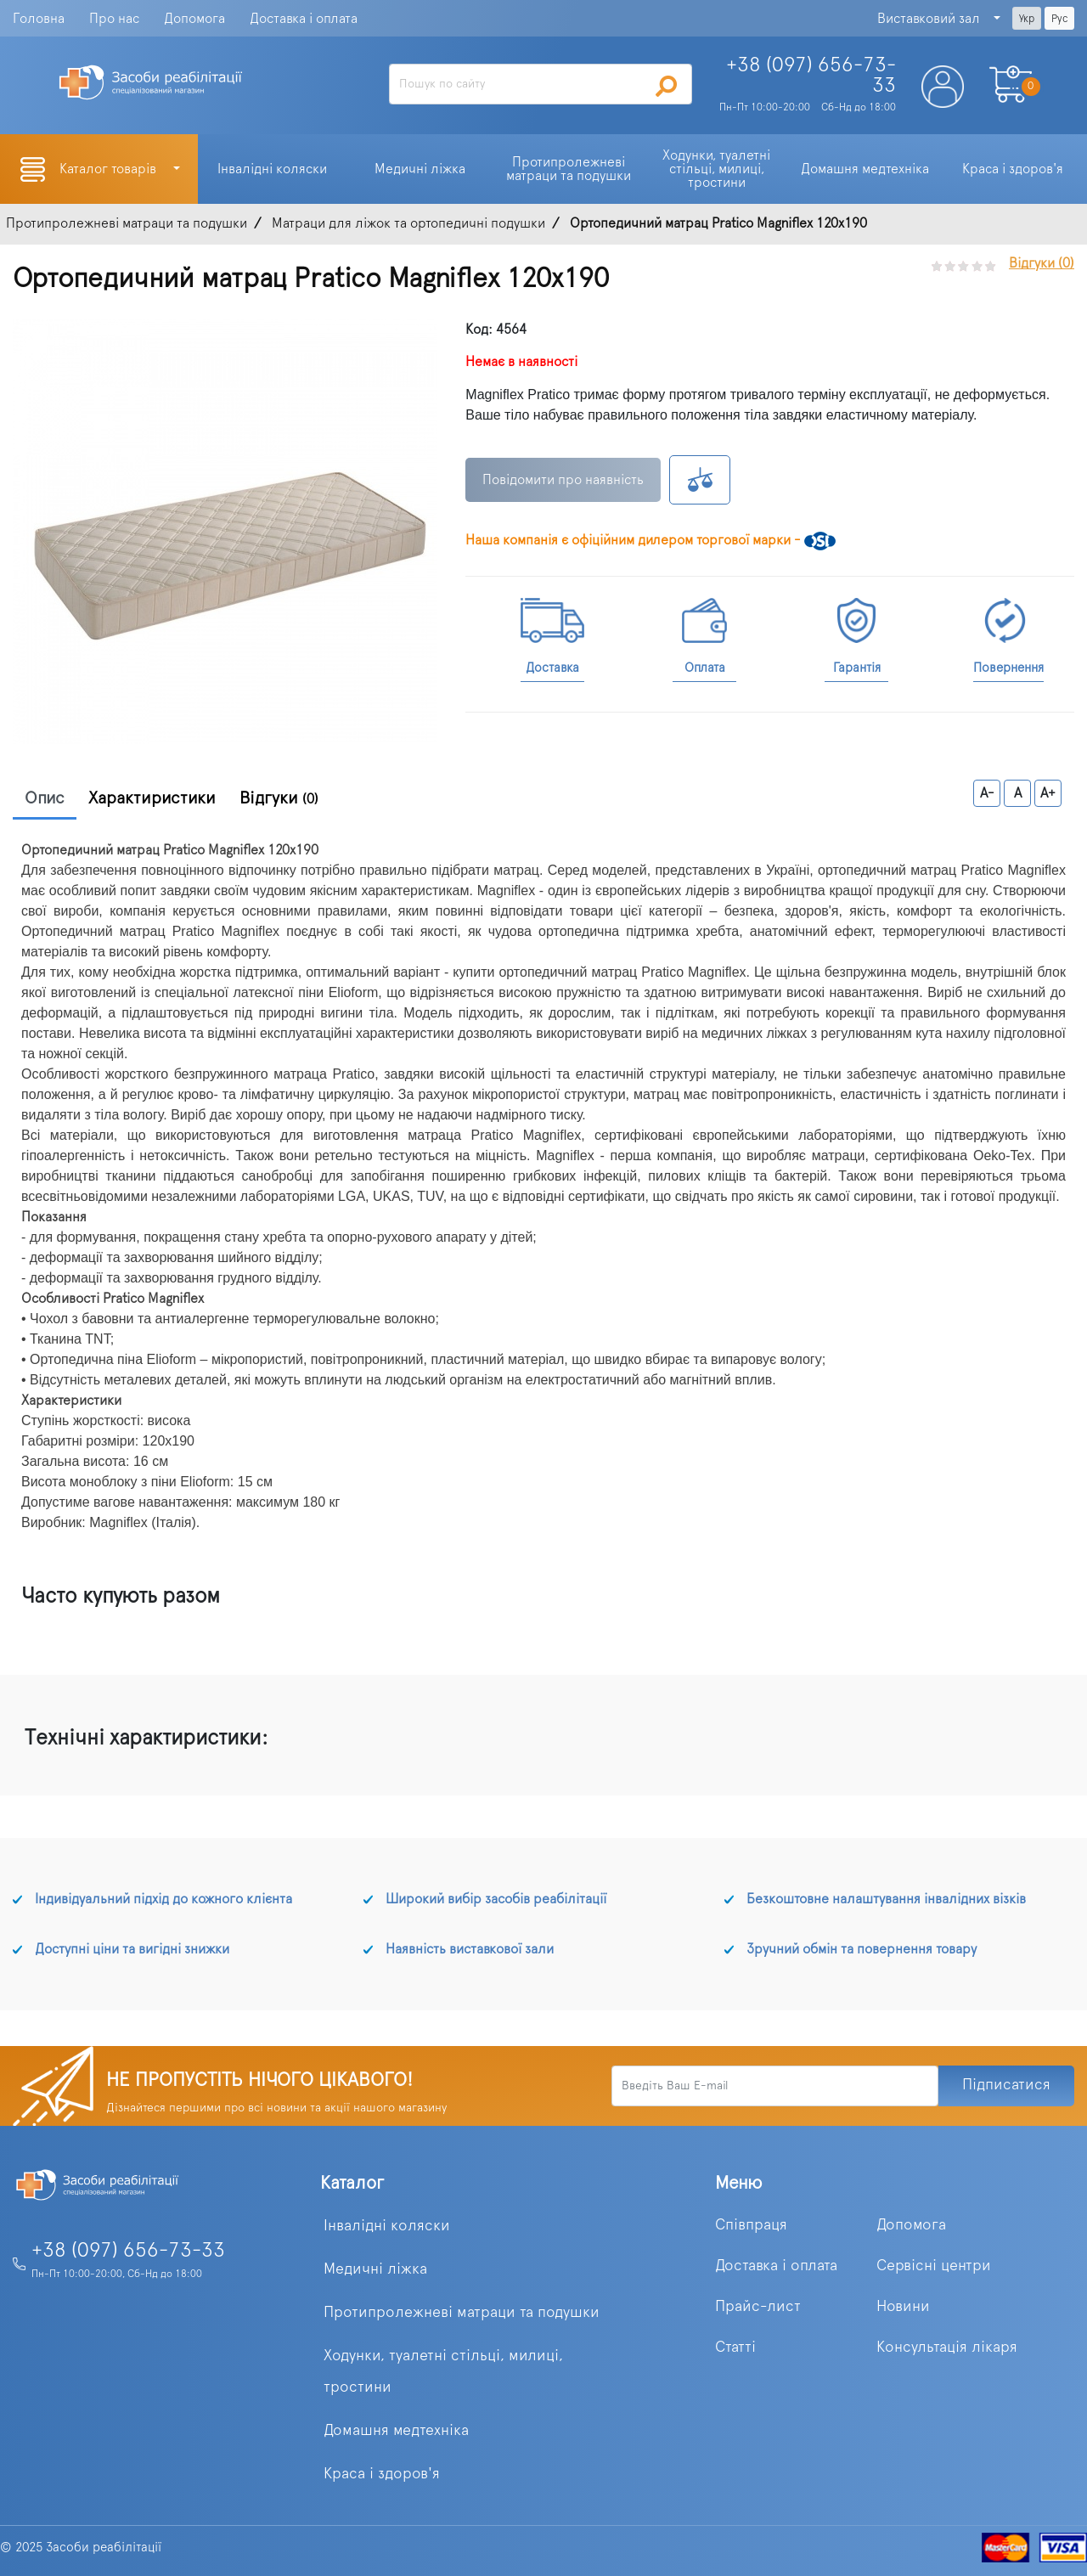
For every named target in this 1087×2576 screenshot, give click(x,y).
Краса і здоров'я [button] (1012, 169)
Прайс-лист (758, 2306)
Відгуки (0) (1041, 263)
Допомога (194, 18)
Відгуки (278, 798)
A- (987, 793)
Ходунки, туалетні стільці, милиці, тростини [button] (718, 169)
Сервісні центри (933, 2266)
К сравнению (699, 480)
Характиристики (152, 798)
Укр (1026, 19)
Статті (735, 2347)
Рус (1059, 19)
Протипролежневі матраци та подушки (462, 2312)
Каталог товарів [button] (109, 169)
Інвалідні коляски (387, 2226)
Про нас (114, 18)
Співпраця (751, 2225)
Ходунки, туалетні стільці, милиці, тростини (443, 2371)
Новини (903, 2306)
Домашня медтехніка (396, 2430)
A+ (1048, 793)
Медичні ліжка (375, 2269)
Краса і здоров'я (382, 2474)
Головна (39, 18)
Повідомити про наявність (563, 480)
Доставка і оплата (304, 18)
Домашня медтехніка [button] (865, 169)
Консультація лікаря (946, 2347)
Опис (45, 798)
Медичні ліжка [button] (420, 169)
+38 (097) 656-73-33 (128, 2251)
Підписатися (1006, 2085)
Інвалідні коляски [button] (272, 169)
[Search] (540, 84)
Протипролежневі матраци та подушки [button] (568, 169)
